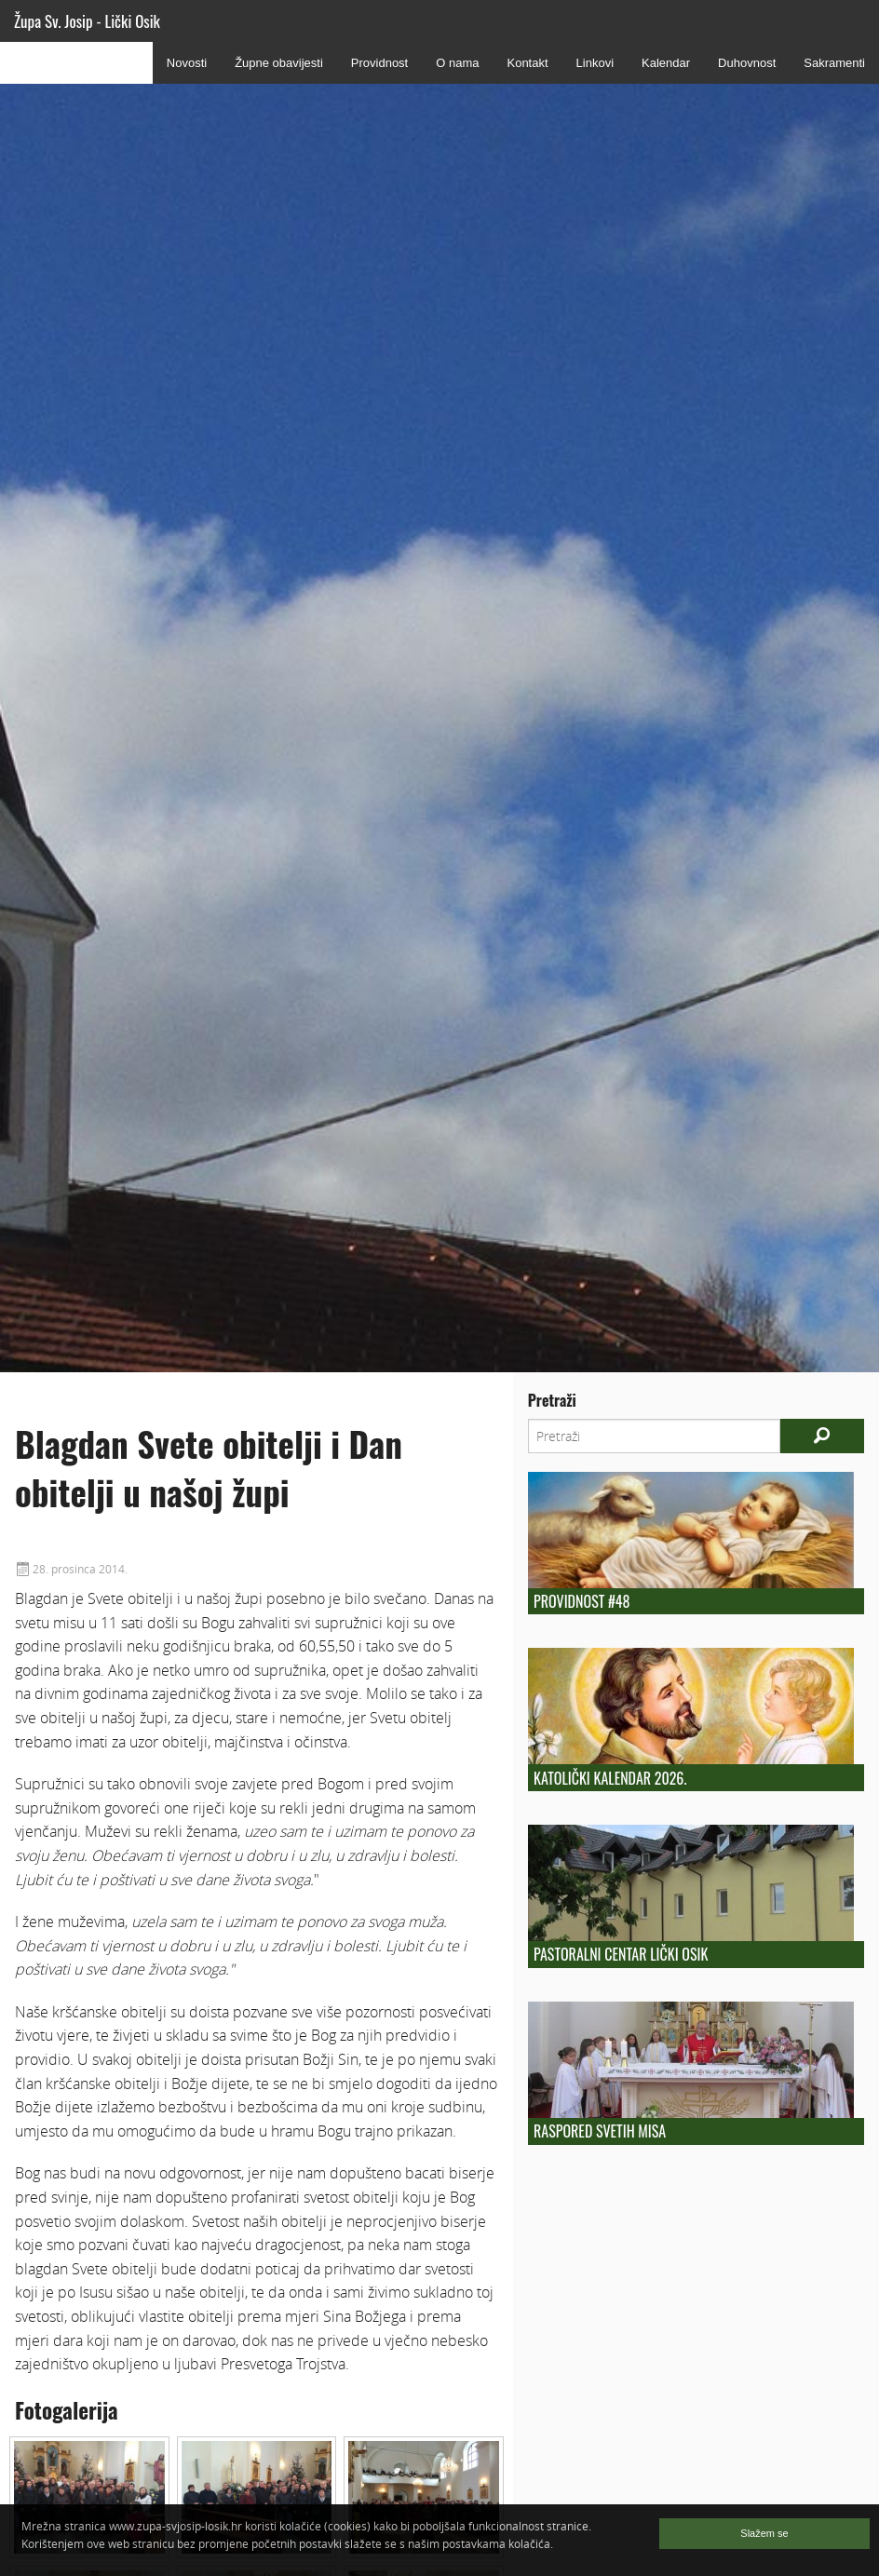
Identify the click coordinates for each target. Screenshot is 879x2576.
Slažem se (764, 2533)
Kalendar (666, 63)
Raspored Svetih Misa (600, 2131)
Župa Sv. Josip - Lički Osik (87, 21)
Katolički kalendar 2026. (610, 1778)
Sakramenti (834, 63)
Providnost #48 (581, 1601)
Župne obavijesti (279, 63)
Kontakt (527, 63)
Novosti (187, 63)
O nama (457, 63)
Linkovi (595, 63)
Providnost (379, 63)
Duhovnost (747, 63)
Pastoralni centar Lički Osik (621, 1954)
